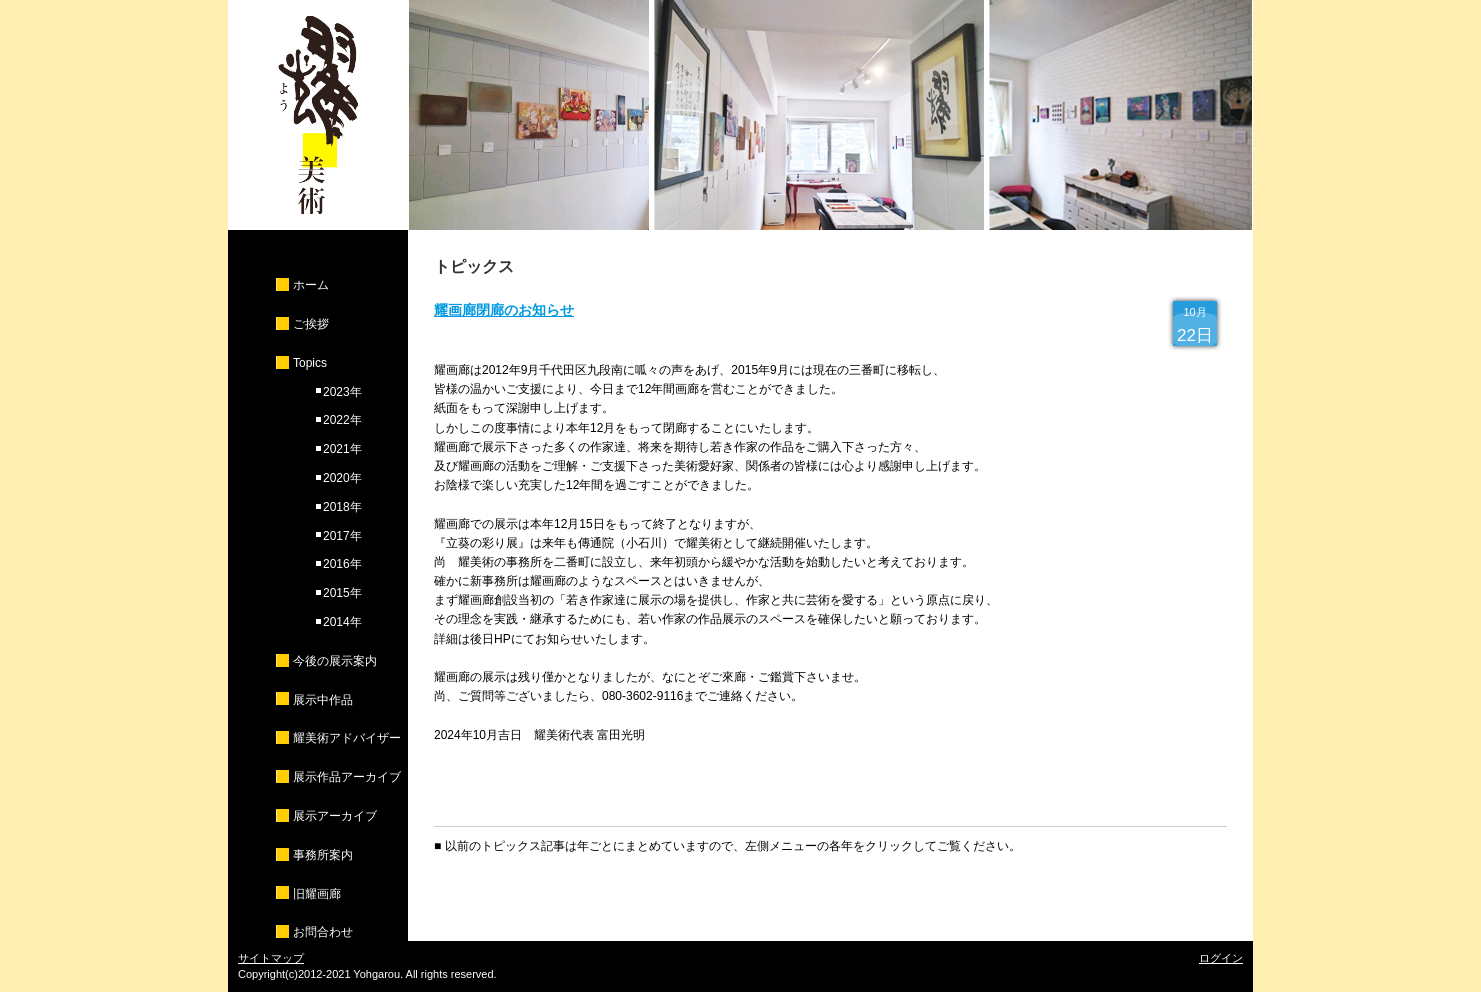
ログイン (1221, 958)
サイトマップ (271, 958)
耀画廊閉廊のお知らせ (504, 310)
